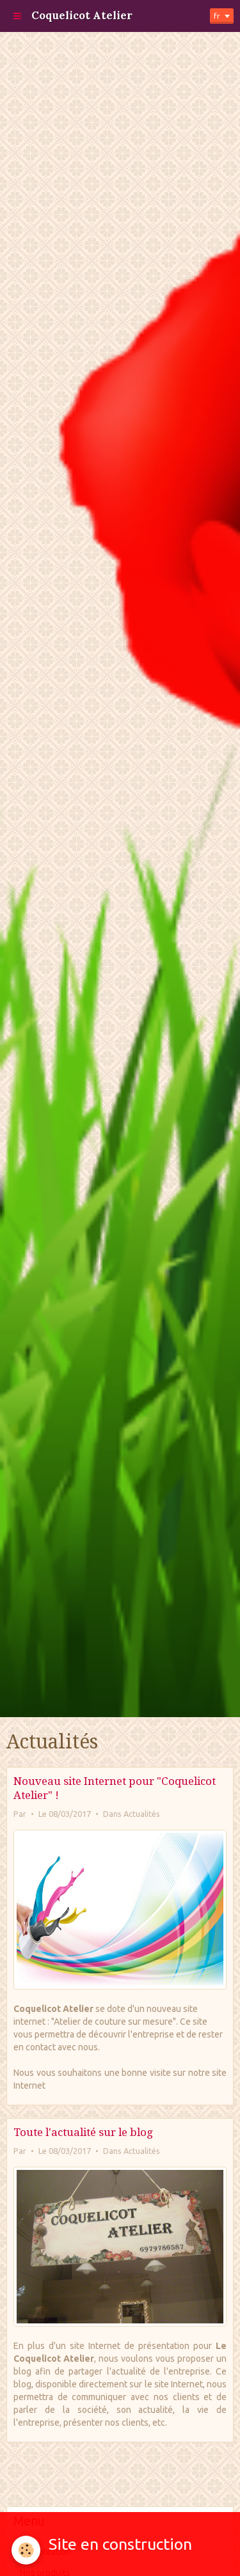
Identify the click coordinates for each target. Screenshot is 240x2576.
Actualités (142, 1813)
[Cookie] (26, 2550)
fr (217, 16)
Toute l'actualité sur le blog (83, 2132)
